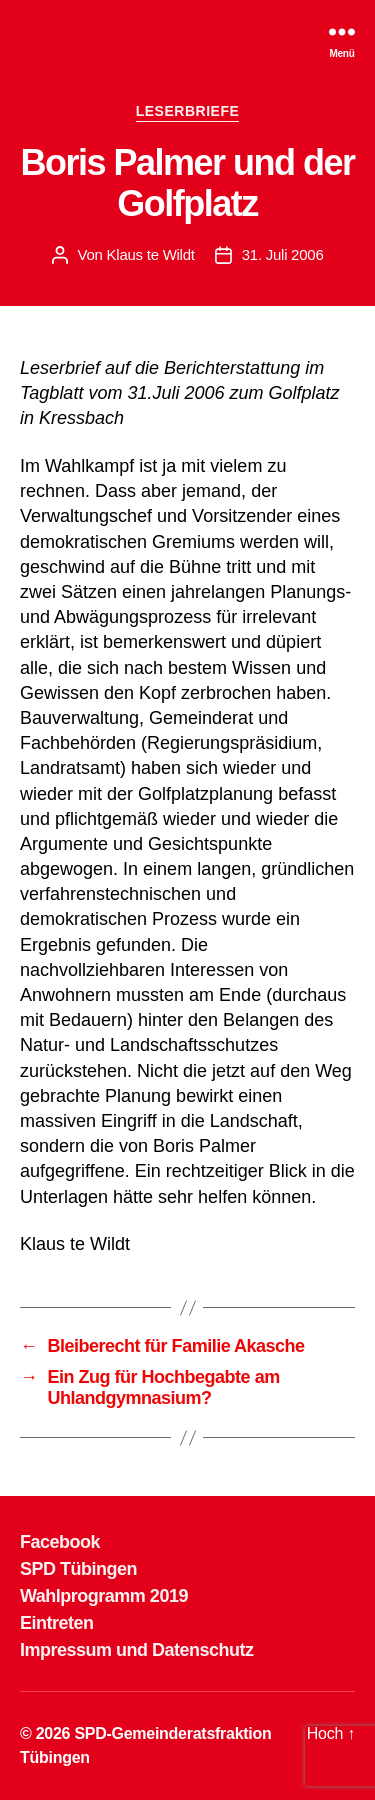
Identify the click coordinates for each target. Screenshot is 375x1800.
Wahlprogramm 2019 (104, 1596)
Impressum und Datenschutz (137, 1650)
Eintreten (57, 1623)
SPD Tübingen (78, 1569)
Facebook (60, 1542)
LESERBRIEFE (188, 111)
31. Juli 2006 (283, 254)
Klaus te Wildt (151, 254)
